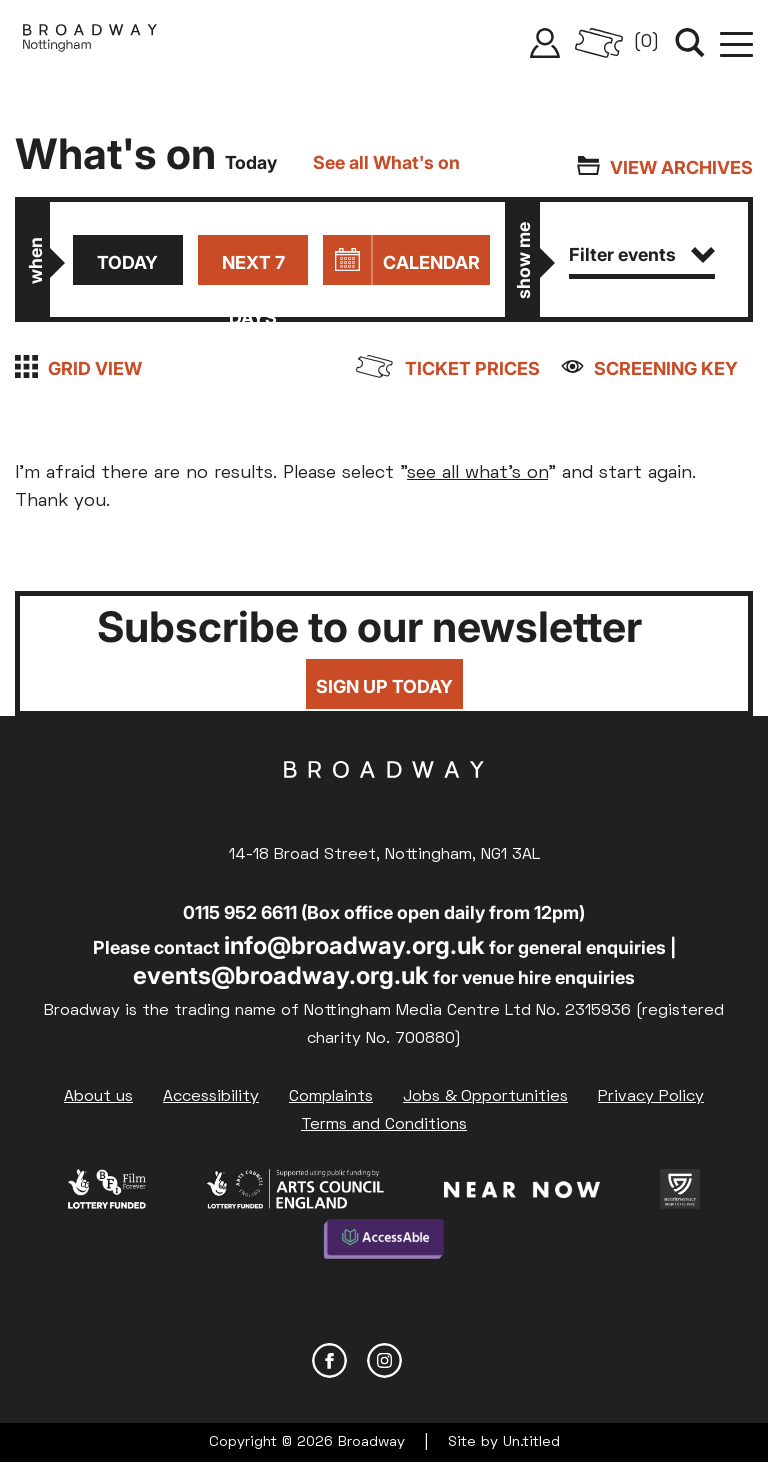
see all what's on (477, 473)
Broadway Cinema (384, 801)
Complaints (331, 1097)
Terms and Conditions (384, 1125)
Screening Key (666, 368)
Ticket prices (472, 368)
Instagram (384, 1360)
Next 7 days (253, 268)
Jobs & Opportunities (485, 1097)
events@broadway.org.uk (281, 975)
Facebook (329, 1360)
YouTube (439, 1360)
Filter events (642, 254)
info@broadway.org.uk (354, 945)
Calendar (431, 262)
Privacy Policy (651, 1097)
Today (127, 262)
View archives (681, 167)
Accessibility (211, 1097)
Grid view (95, 368)
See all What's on (386, 162)
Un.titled (531, 1442)
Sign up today (384, 686)
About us (98, 1097)
